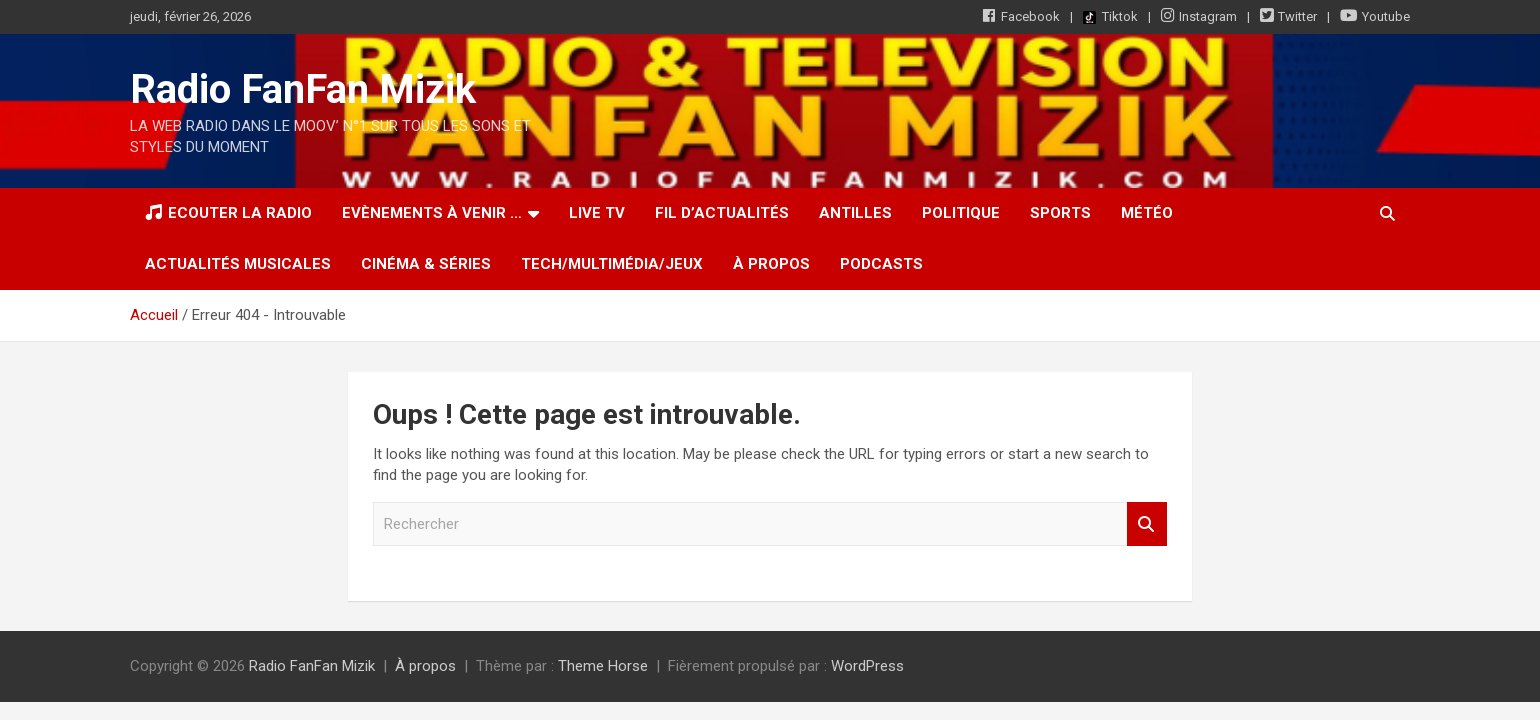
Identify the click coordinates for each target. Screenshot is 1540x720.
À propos (771, 264)
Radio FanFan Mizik (303, 89)
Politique (961, 213)
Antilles (855, 213)
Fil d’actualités (722, 213)
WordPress (867, 666)
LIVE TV (597, 213)
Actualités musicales (238, 264)
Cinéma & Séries (426, 264)
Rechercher (1147, 524)
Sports (1060, 213)
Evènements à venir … (432, 213)
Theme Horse (603, 666)
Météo (1147, 213)
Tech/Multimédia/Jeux (612, 264)
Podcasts (881, 264)
